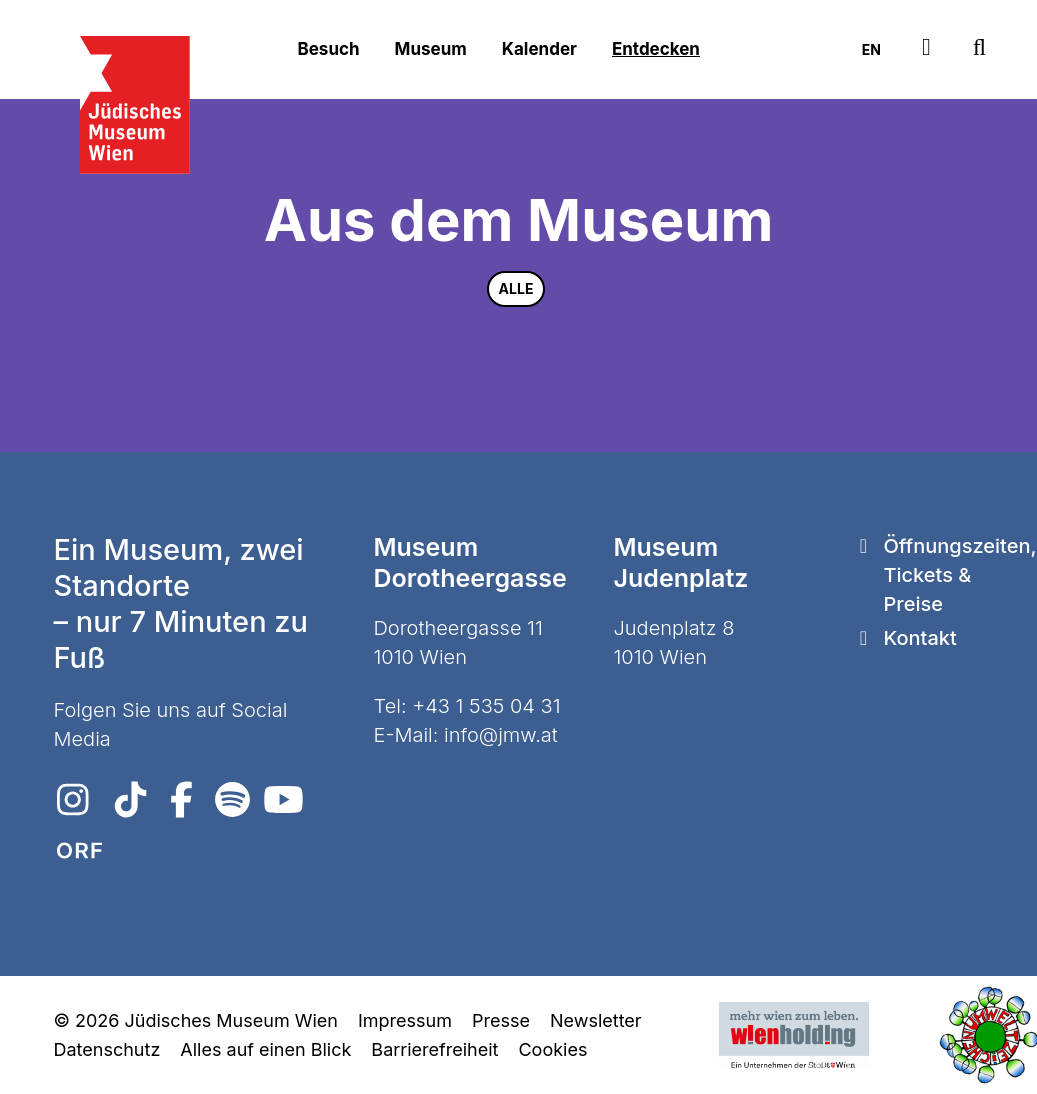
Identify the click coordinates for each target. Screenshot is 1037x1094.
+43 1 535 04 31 (486, 706)
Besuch (329, 49)
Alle (516, 288)
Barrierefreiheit (434, 1049)
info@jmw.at (501, 735)
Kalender (539, 49)
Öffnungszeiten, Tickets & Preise (959, 575)
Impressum (405, 1020)
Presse (501, 1020)
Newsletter (596, 1020)
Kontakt (919, 638)
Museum (431, 49)
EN (871, 49)
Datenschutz (107, 1049)
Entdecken (656, 49)
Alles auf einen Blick (265, 1049)
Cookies (552, 1049)
